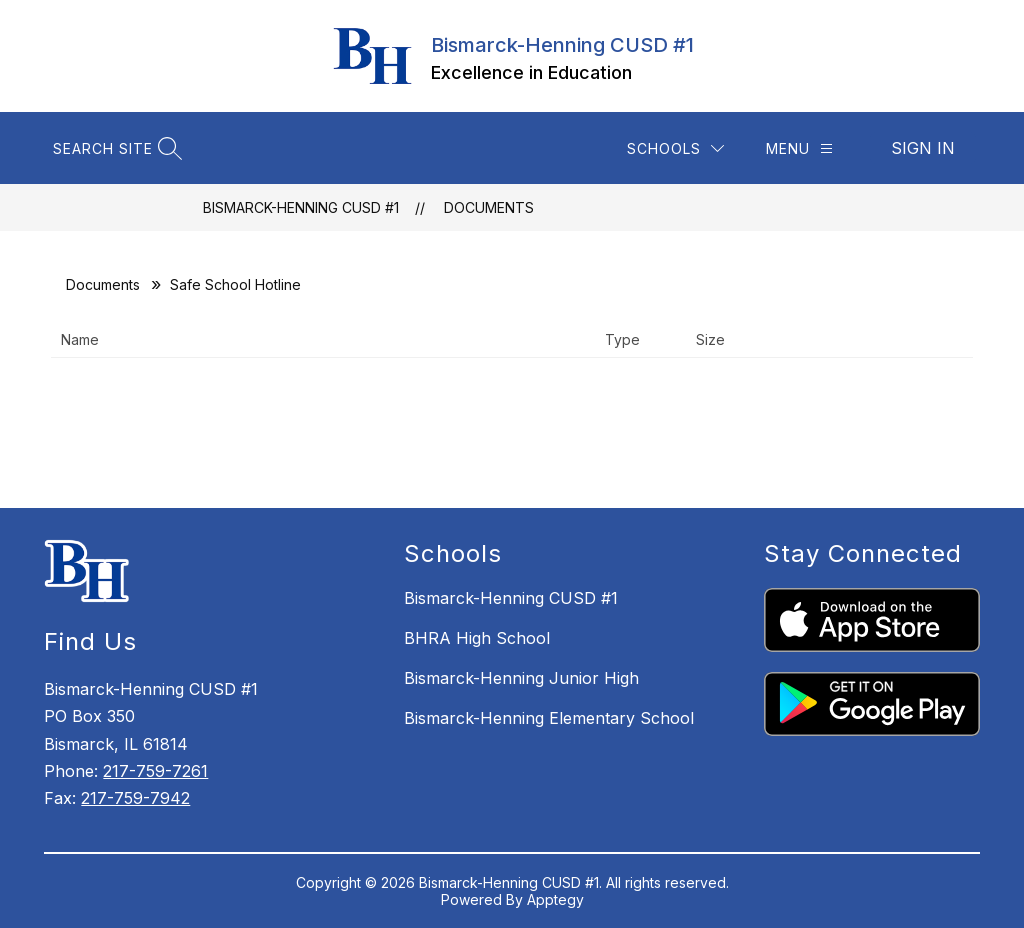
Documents (489, 207)
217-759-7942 (135, 798)
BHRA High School (477, 638)
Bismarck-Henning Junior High (521, 678)
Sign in (923, 148)
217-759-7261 (155, 771)
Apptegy (555, 899)
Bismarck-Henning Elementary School (549, 718)
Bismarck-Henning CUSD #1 (301, 207)
